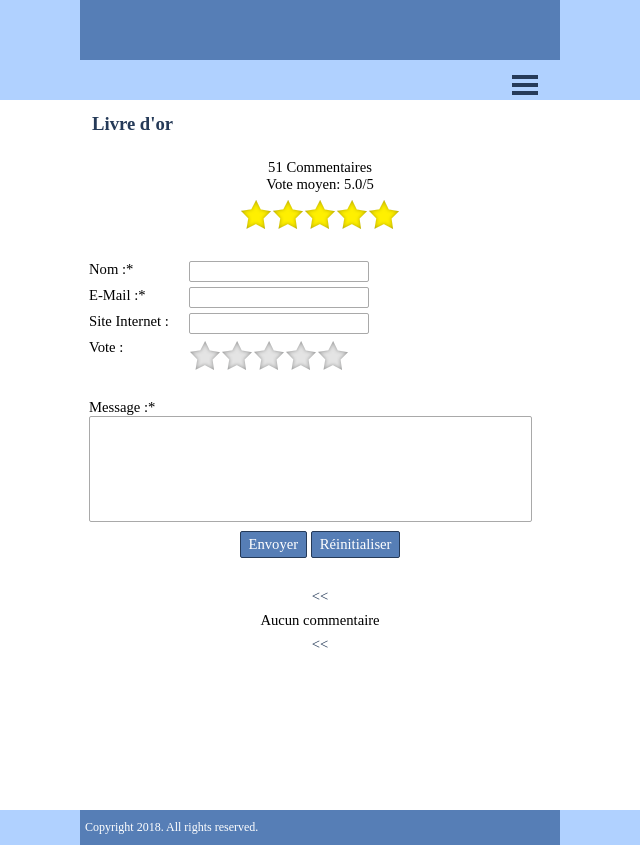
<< (320, 596)
